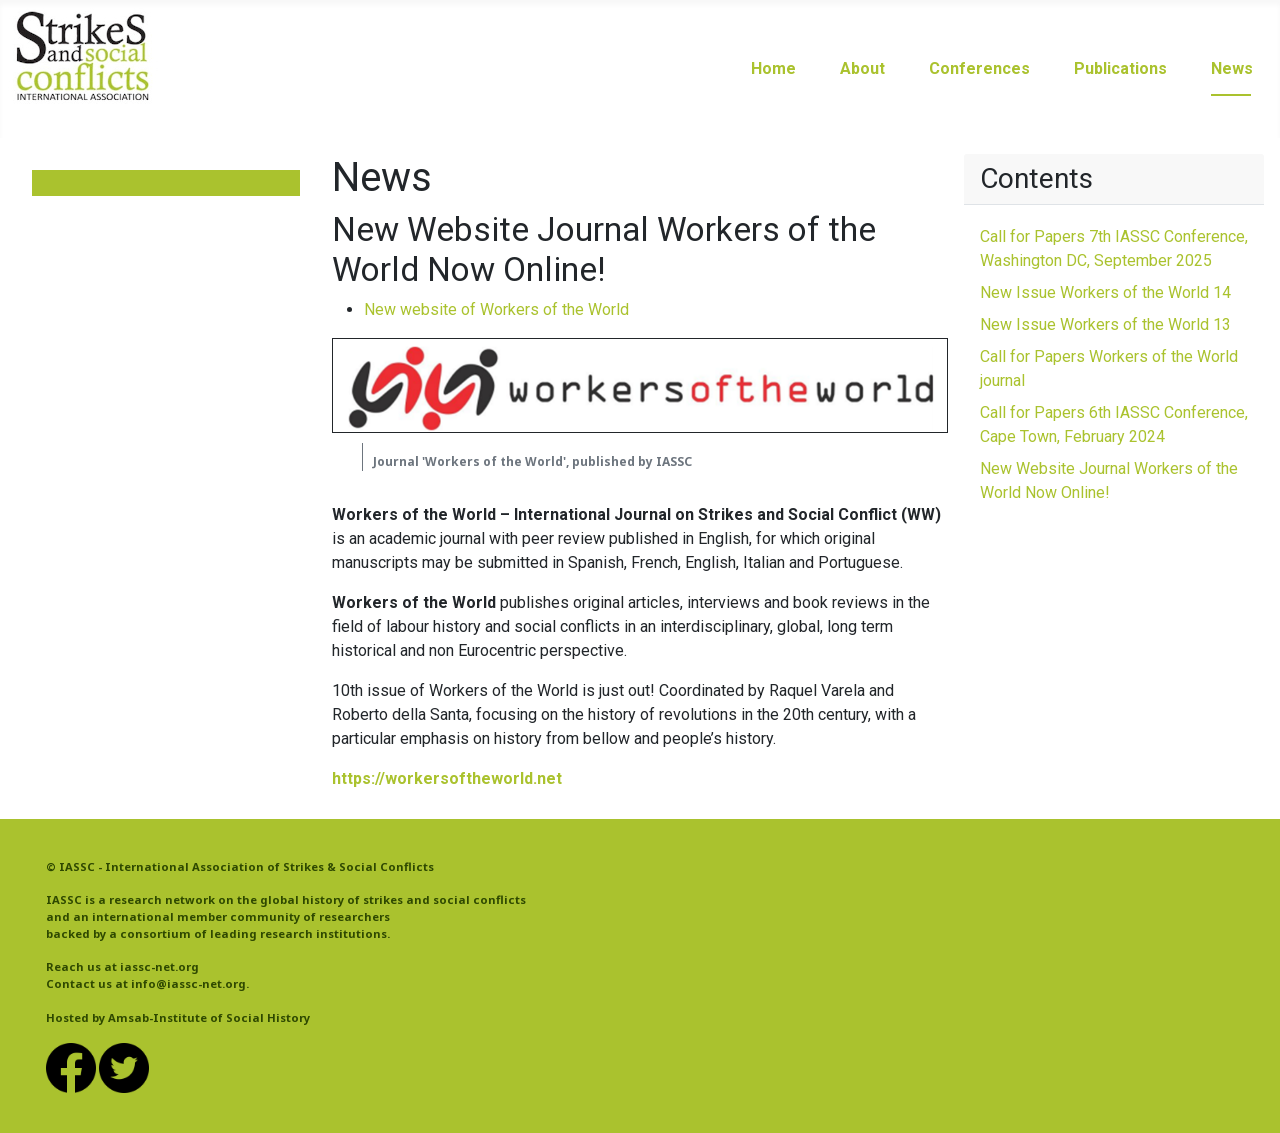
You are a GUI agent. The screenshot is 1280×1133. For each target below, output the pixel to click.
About (862, 68)
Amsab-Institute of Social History (209, 1017)
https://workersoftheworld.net (447, 778)
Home (773, 68)
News (1232, 68)
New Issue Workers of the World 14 (1105, 292)
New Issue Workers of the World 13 (1105, 324)
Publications (1120, 68)
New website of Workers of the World (496, 309)
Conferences (979, 68)
